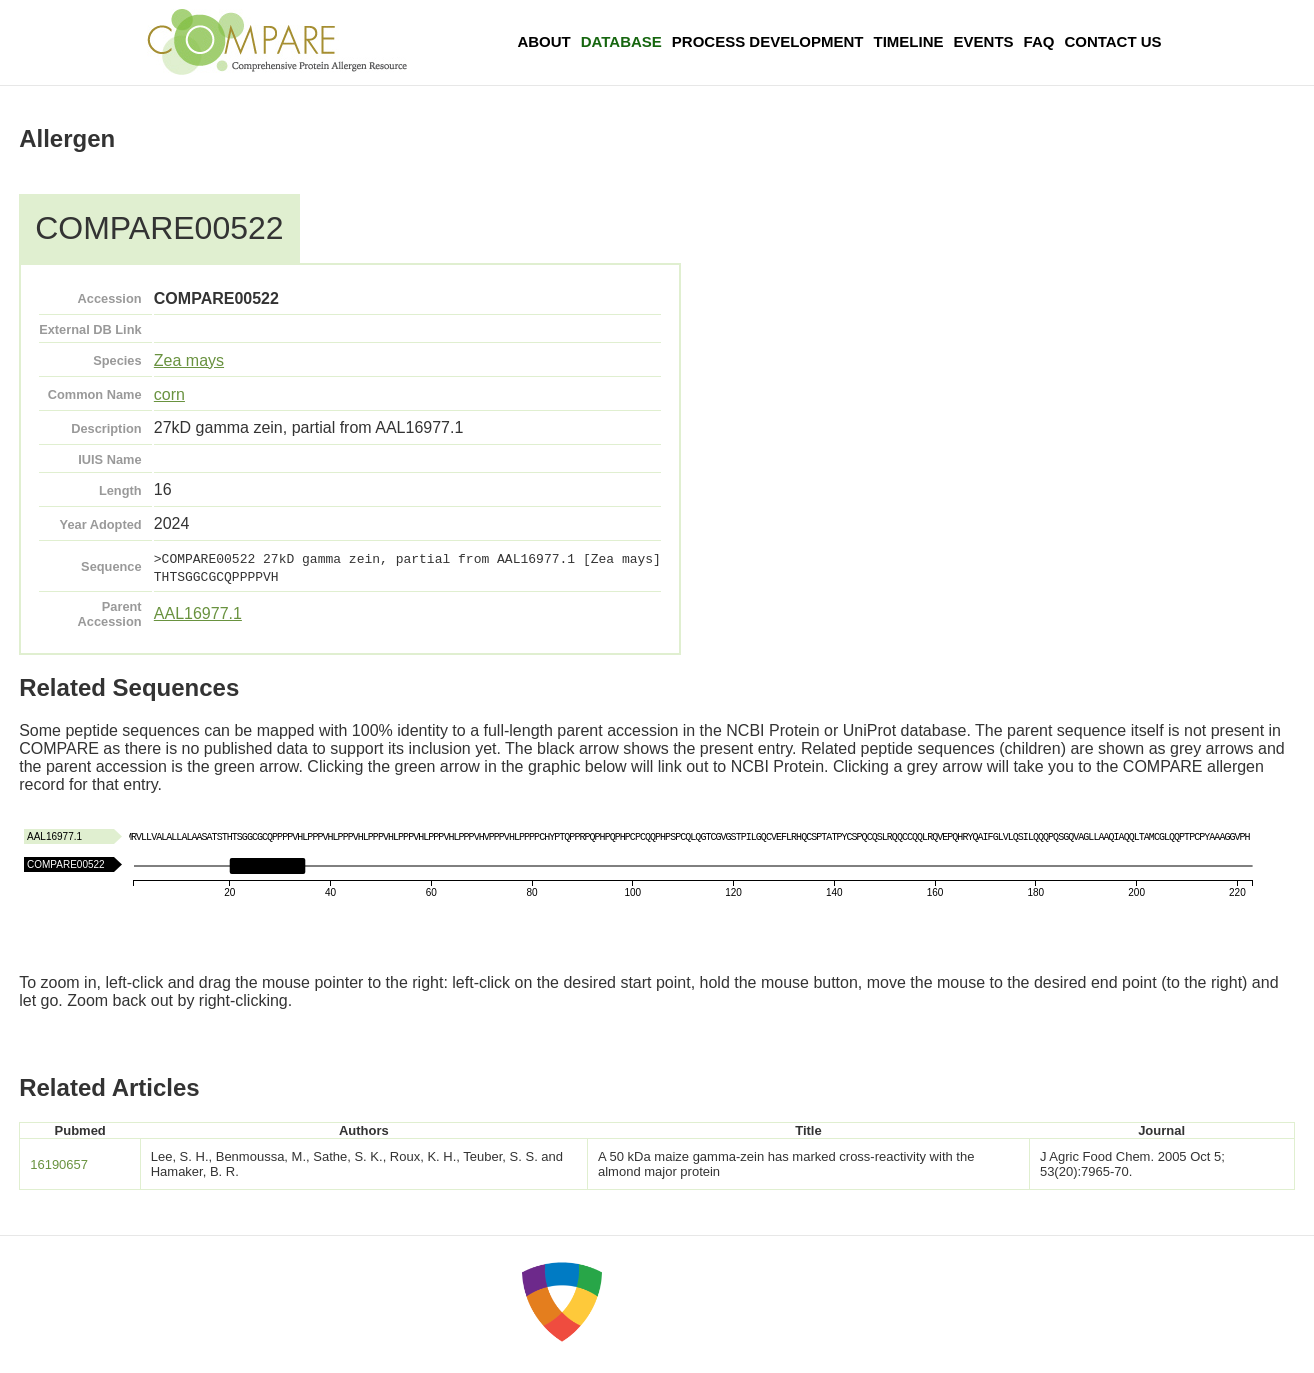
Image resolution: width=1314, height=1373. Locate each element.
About (543, 41)
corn (169, 394)
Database (621, 41)
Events (984, 41)
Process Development (768, 41)
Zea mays (189, 360)
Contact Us (1112, 41)
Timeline (909, 41)
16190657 (59, 1164)
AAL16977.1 (198, 613)
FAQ (1039, 41)
